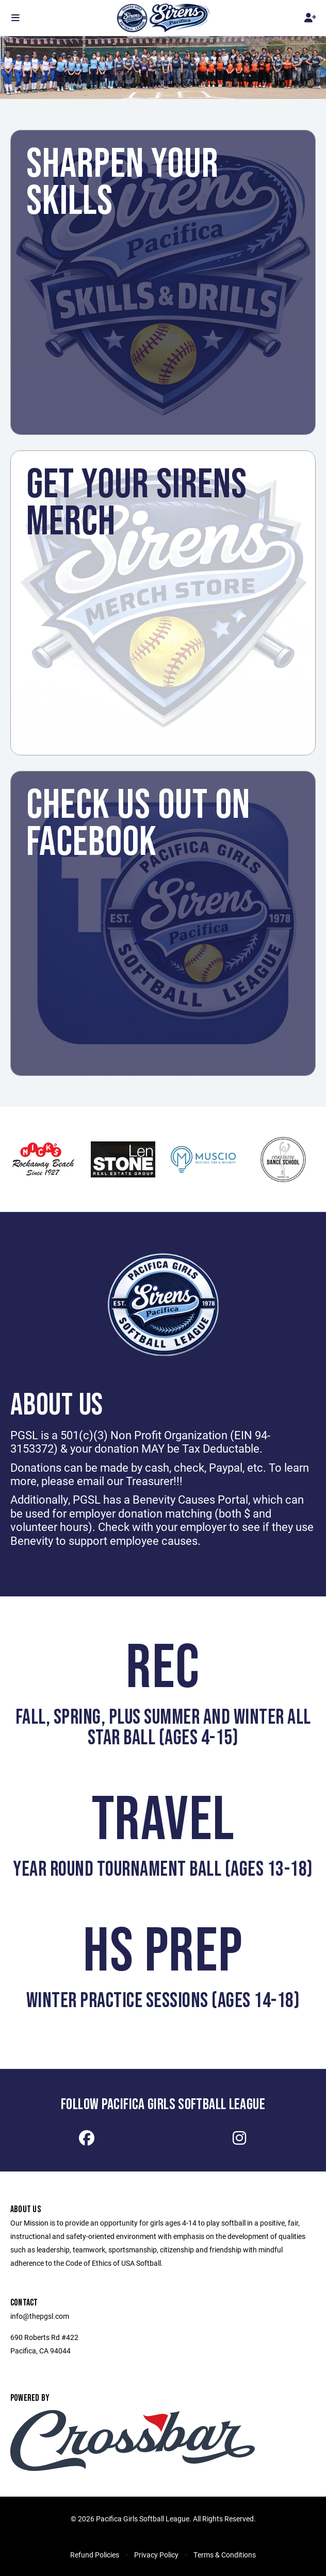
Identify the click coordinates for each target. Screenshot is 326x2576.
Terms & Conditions (224, 2555)
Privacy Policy (156, 2555)
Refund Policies (94, 2555)
